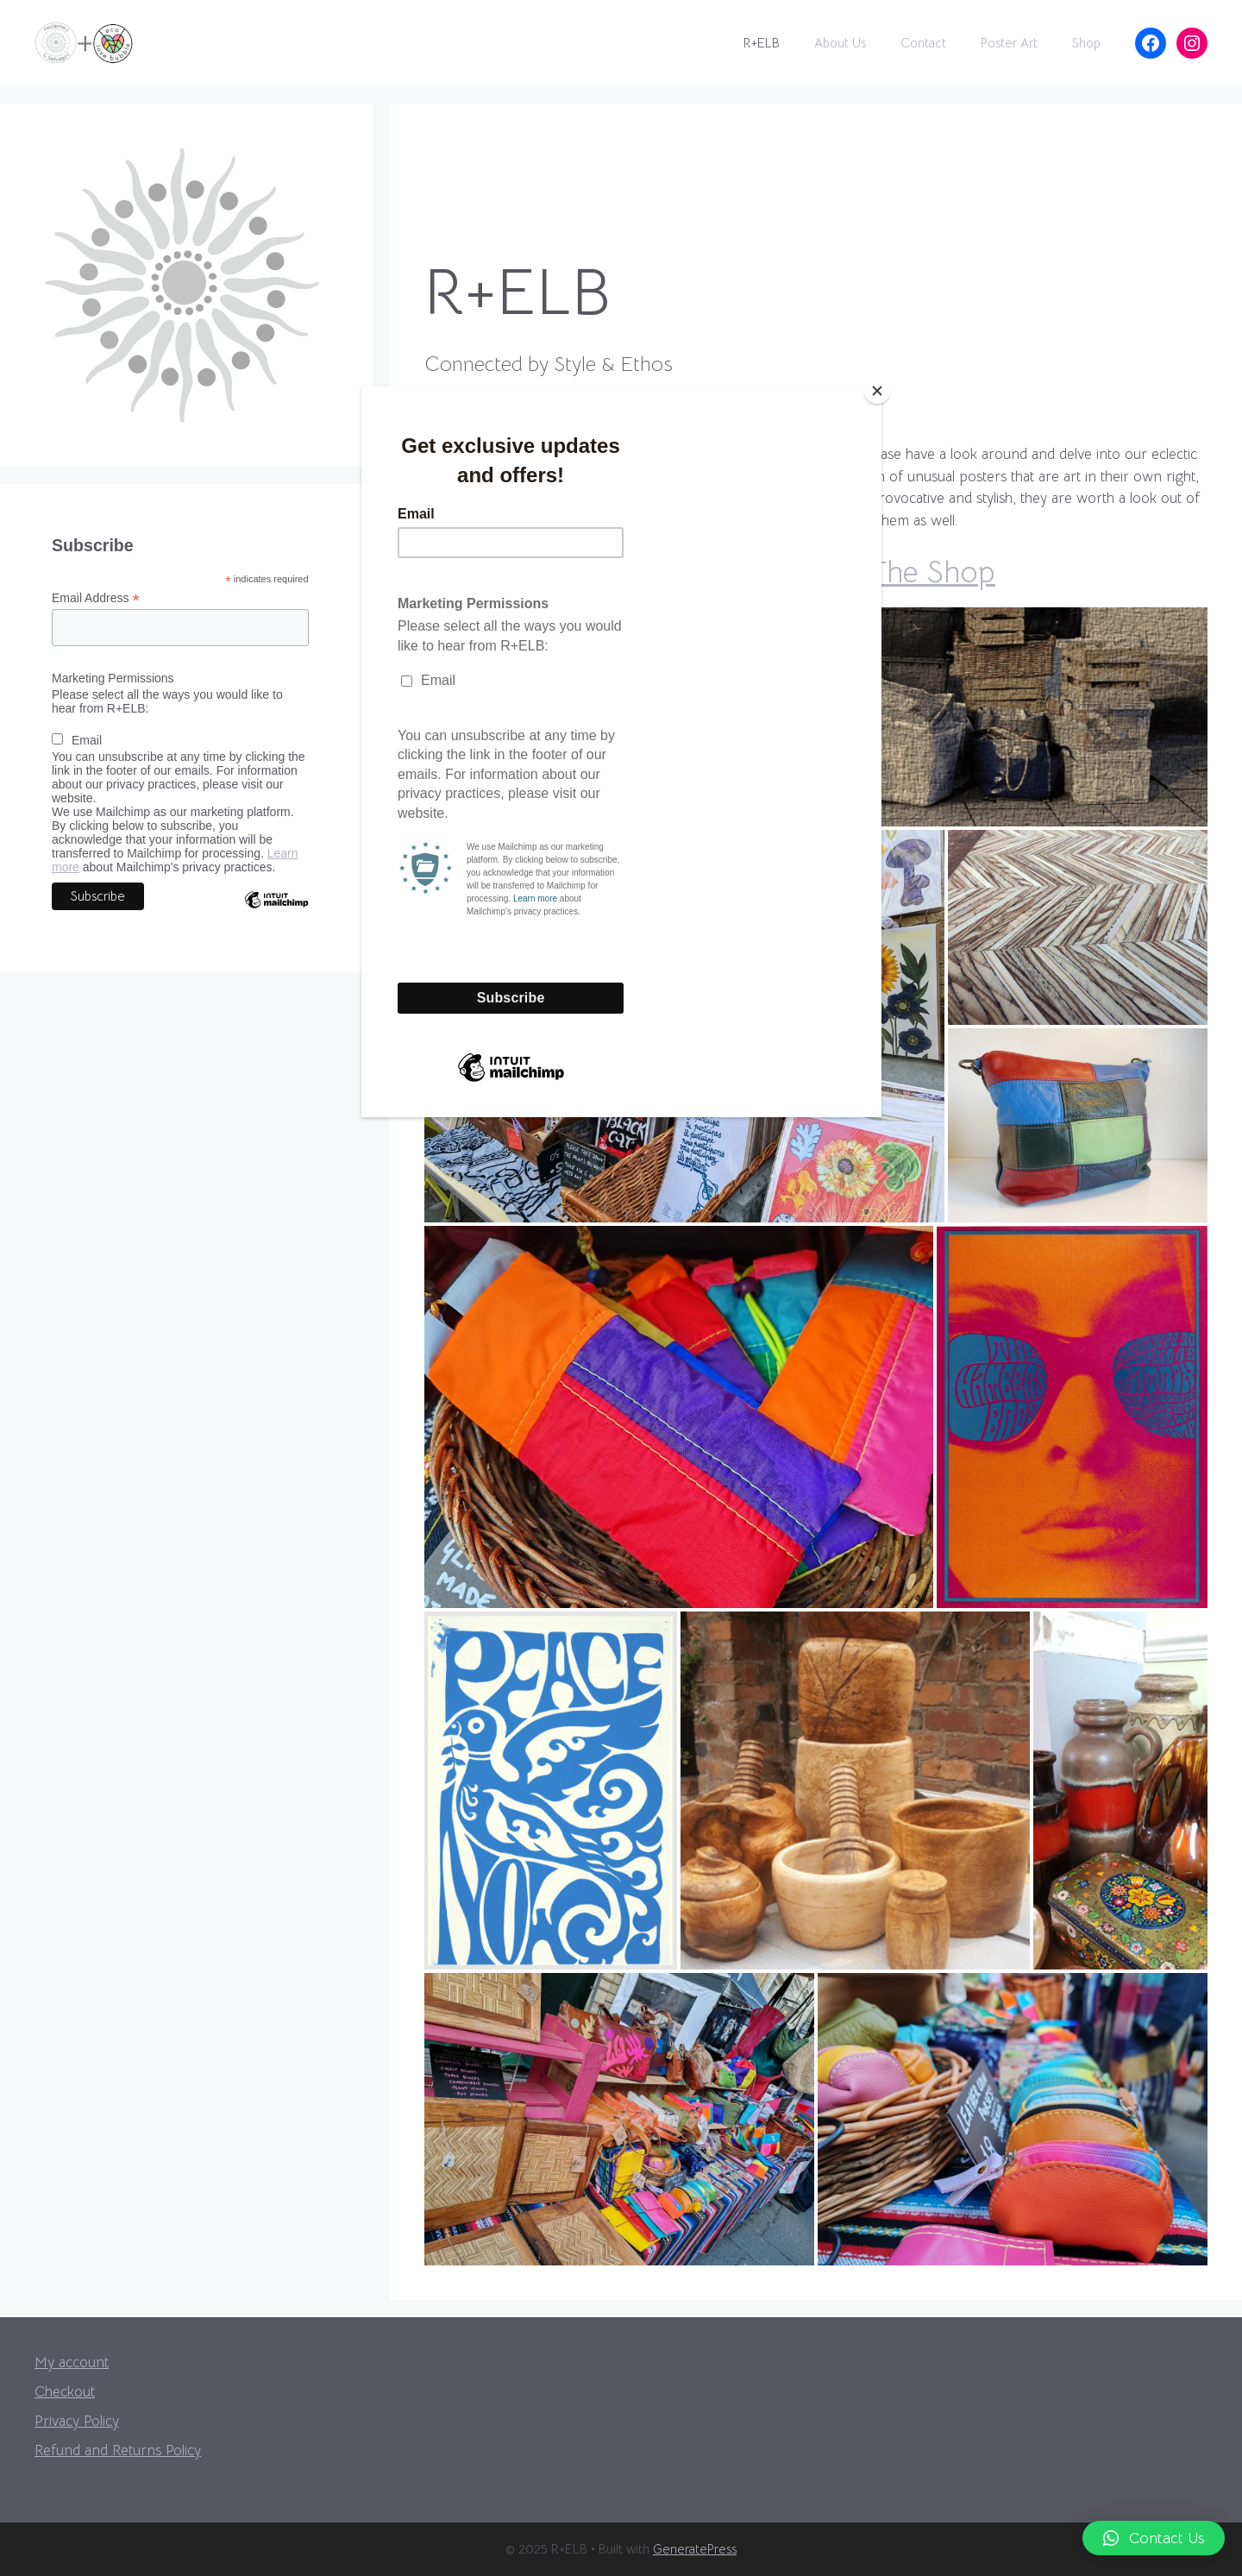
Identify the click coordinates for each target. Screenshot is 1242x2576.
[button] (1153, 2538)
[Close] (877, 391)
